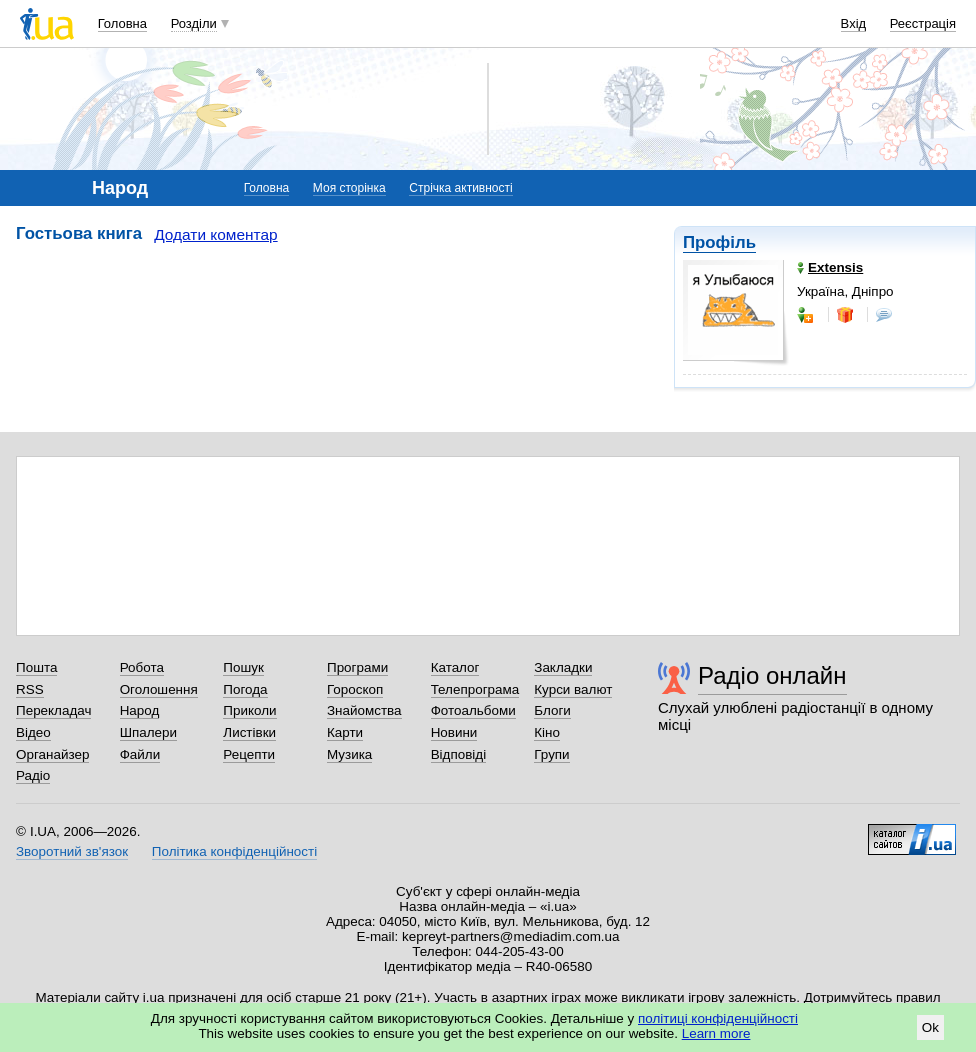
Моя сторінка (349, 188)
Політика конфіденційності (234, 851)
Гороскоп (355, 689)
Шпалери (148, 732)
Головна (122, 23)
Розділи (194, 23)
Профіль (719, 242)
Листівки (249, 732)
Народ (140, 710)
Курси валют (573, 689)
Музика (349, 754)
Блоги (552, 710)
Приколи (249, 710)
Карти (345, 732)
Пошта (36, 667)
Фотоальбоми (473, 710)
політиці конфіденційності (718, 1018)
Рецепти (249, 754)
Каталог (455, 667)
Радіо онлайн (772, 675)
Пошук (243, 667)
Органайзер (52, 754)
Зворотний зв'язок (72, 851)
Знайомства (364, 710)
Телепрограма (475, 689)
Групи (551, 754)
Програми (357, 667)
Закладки (563, 667)
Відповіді (459, 754)
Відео (33, 732)
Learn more (716, 1033)
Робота (142, 667)
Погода (245, 689)
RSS (30, 689)
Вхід (854, 23)
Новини (454, 732)
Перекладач (53, 710)
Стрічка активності (460, 188)
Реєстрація (923, 23)
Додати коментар (215, 234)
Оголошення (159, 689)
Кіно (547, 732)
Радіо (33, 775)
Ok (930, 1027)
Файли (140, 754)
